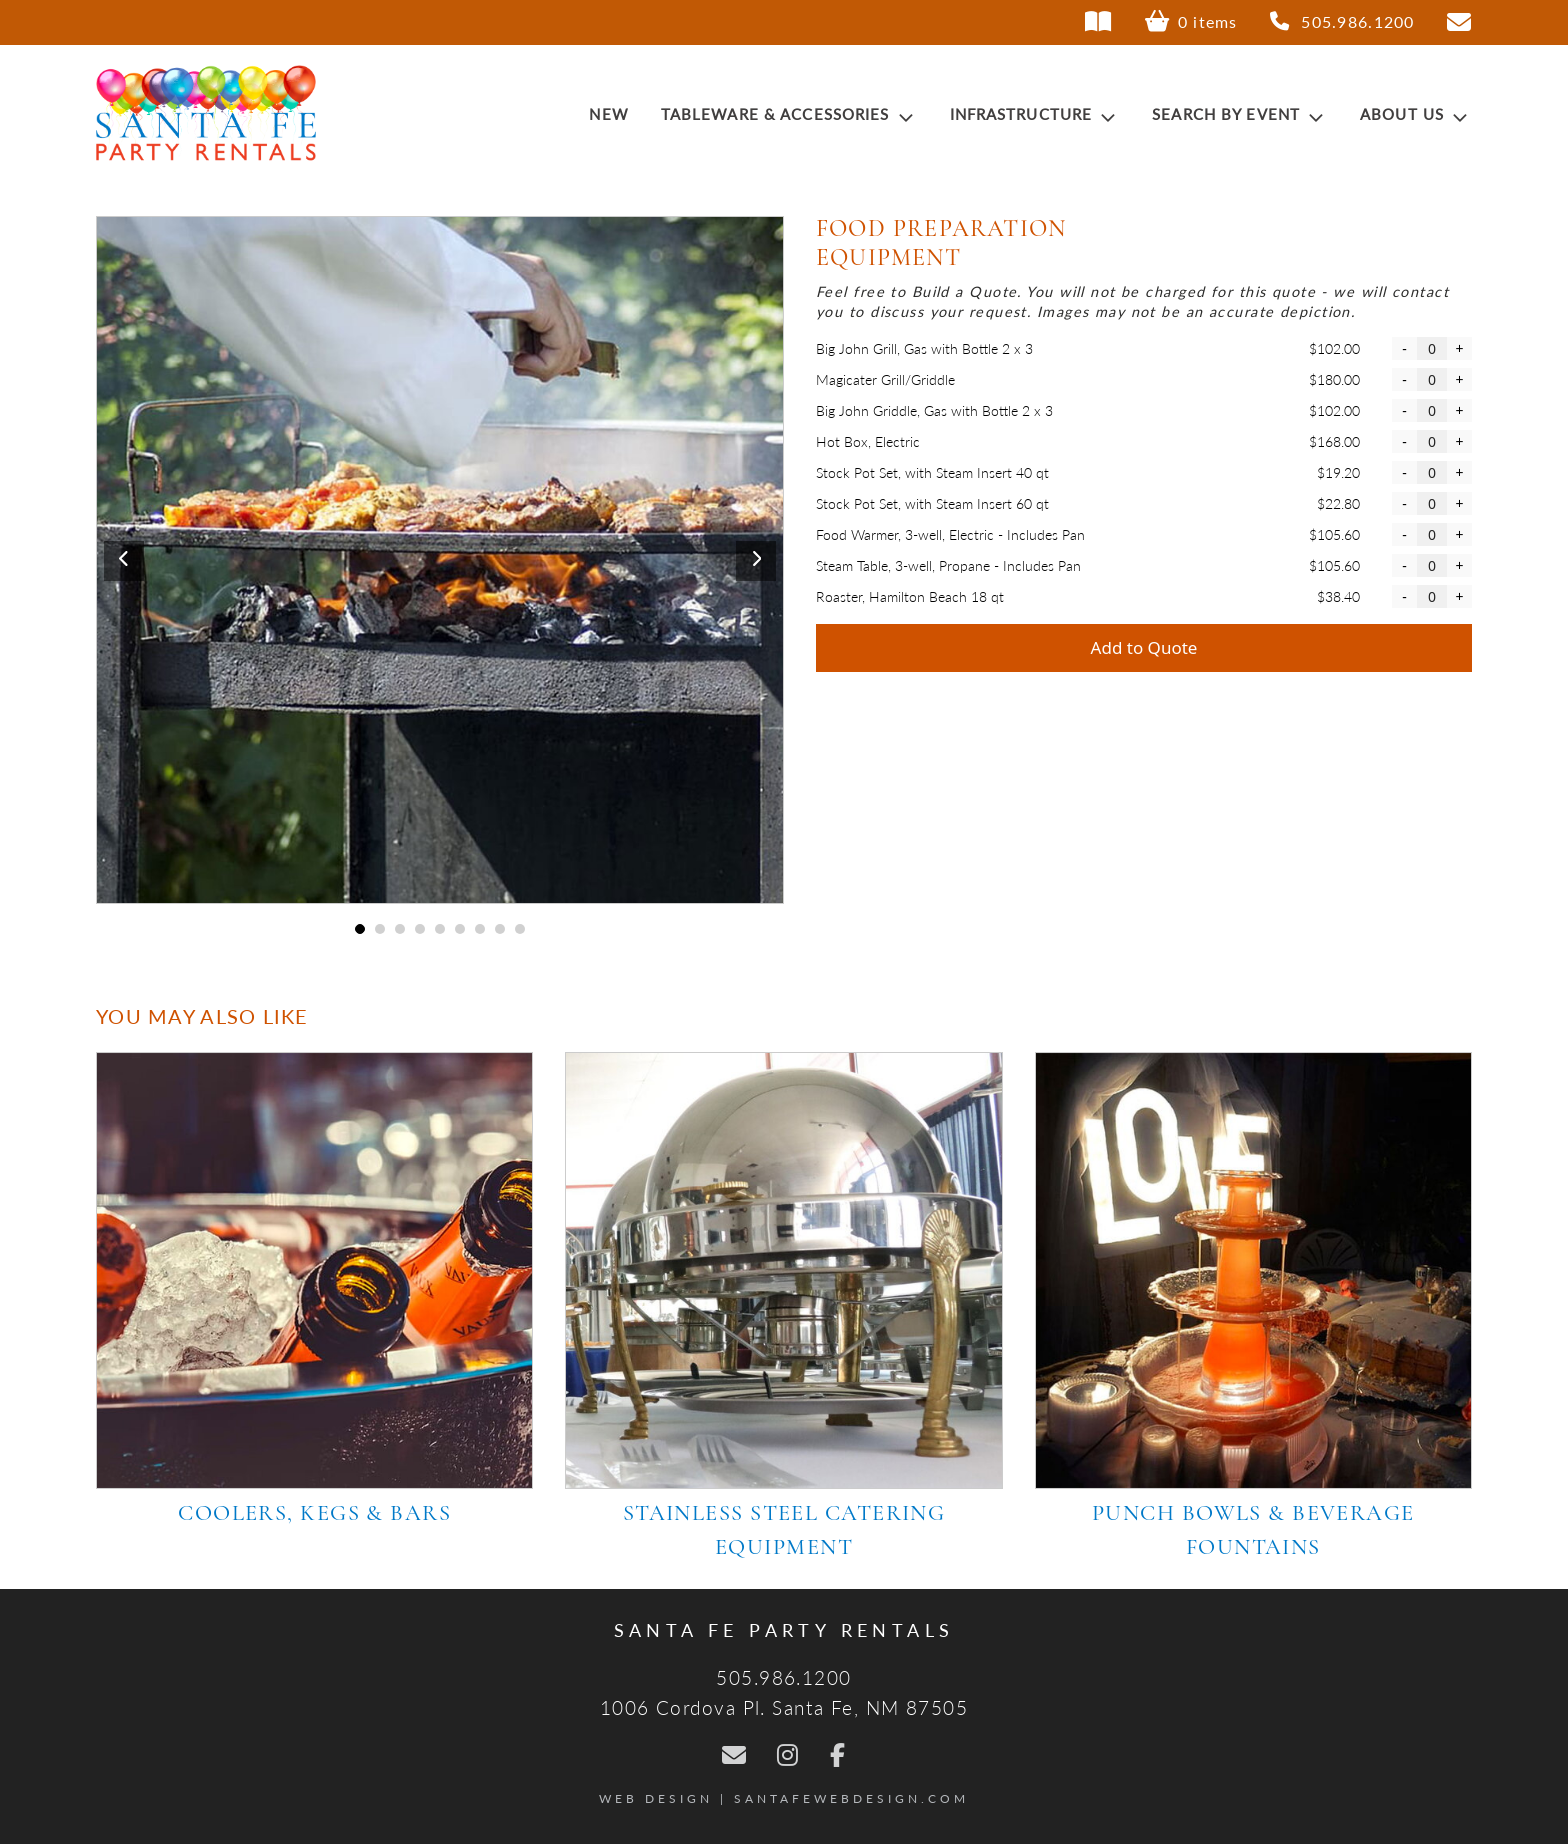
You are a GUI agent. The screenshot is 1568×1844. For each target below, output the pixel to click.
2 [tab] (380, 929)
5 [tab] (440, 929)
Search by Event (1240, 114)
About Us (1416, 114)
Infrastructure (1035, 114)
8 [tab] (500, 929)
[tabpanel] (440, 560)
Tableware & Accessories (789, 114)
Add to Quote (1144, 647)
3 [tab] (400, 929)
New (608, 113)
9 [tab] (520, 929)
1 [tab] (360, 929)
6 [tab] (460, 929)
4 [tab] (420, 929)
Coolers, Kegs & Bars (314, 1514)
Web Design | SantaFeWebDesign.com (784, 1798)
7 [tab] (480, 929)
